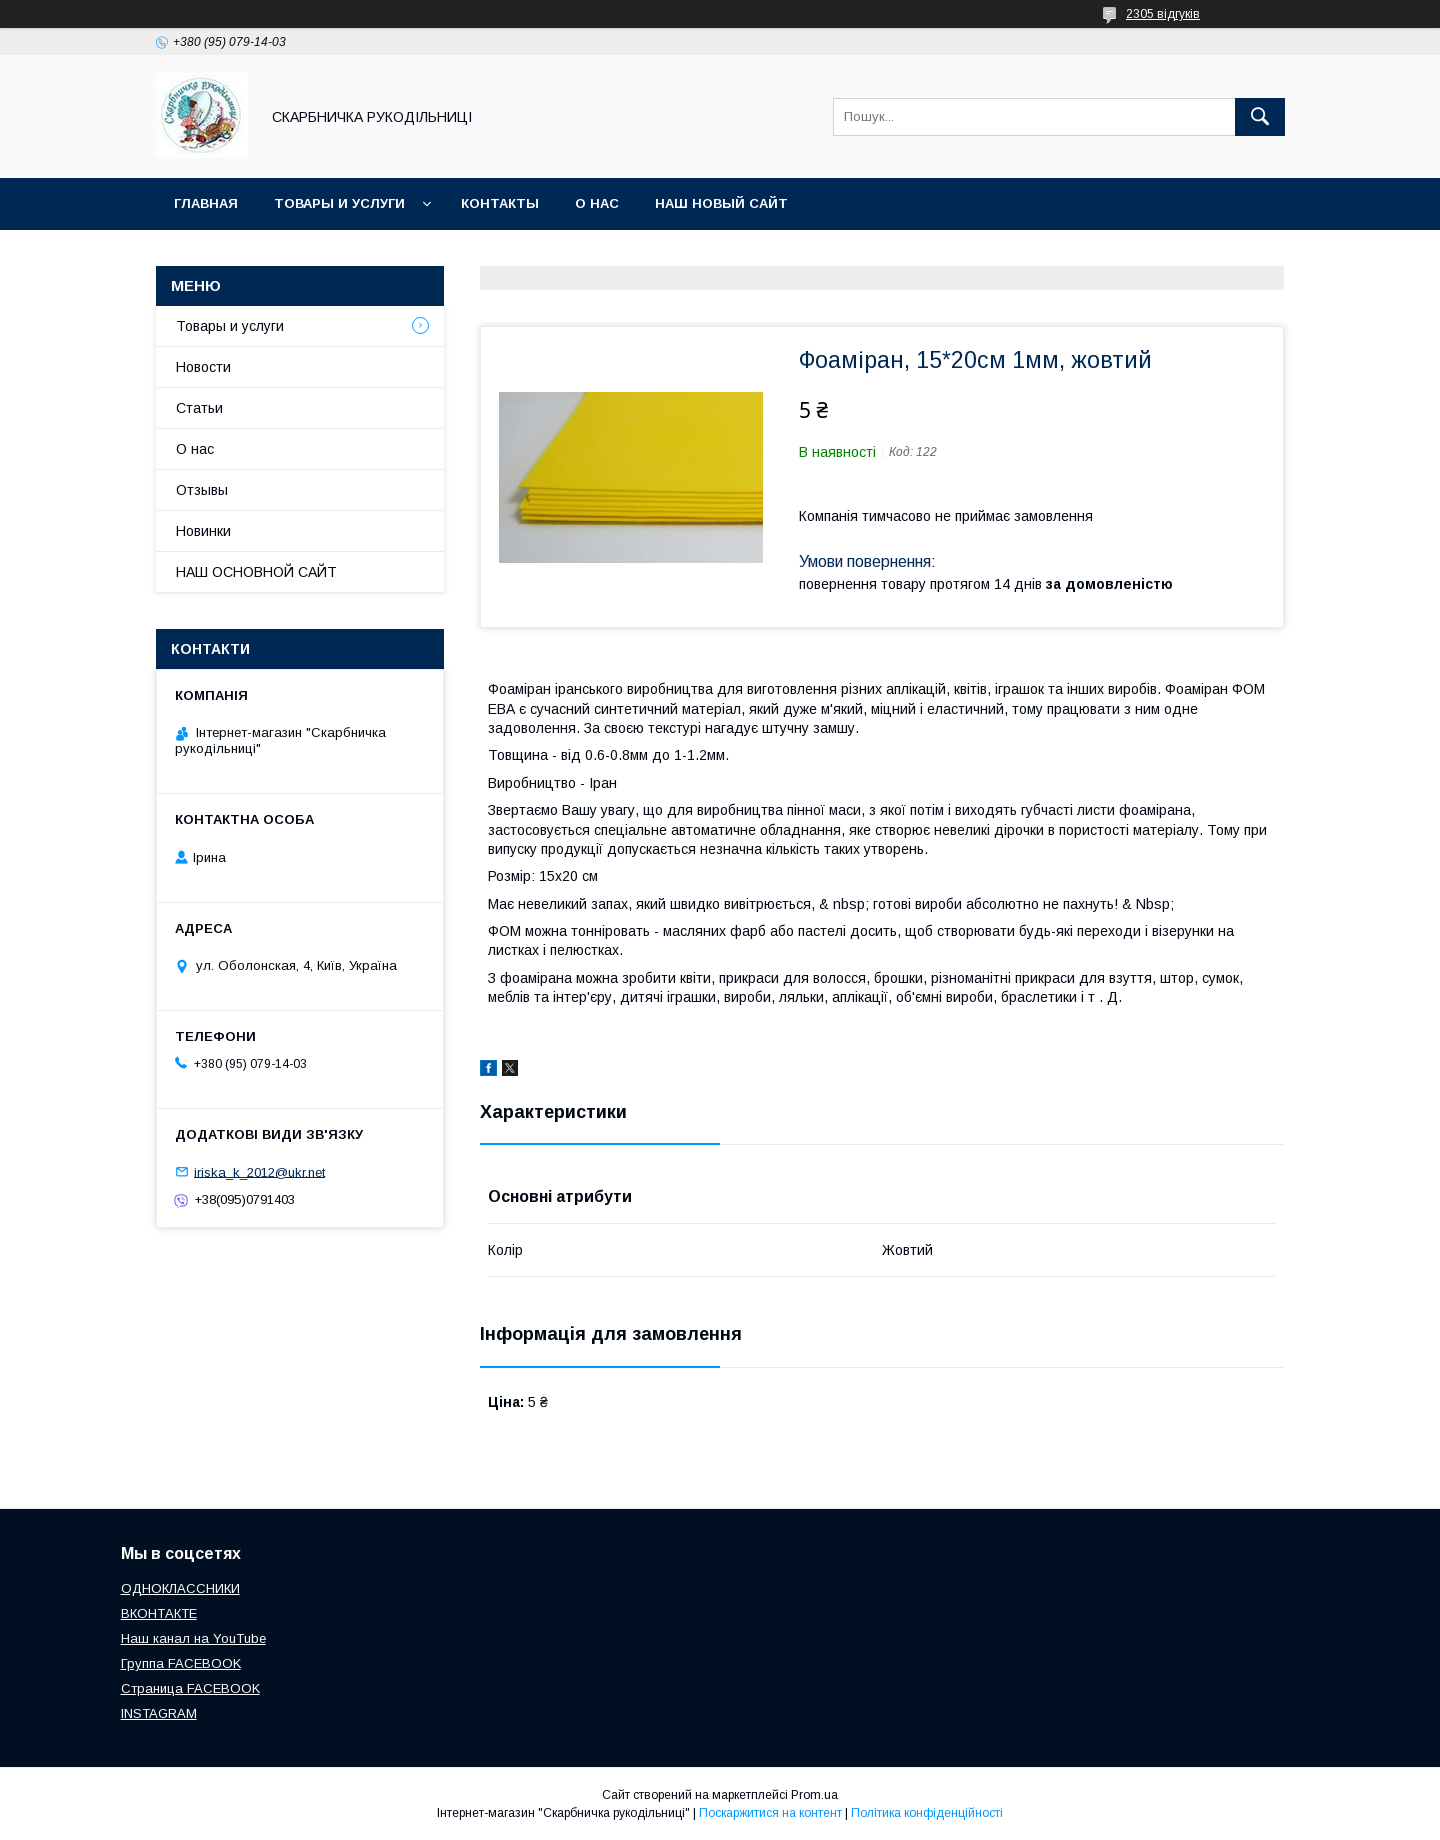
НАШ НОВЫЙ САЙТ (721, 203)
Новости (203, 367)
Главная (206, 203)
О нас (597, 203)
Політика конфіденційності (927, 1813)
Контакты (500, 203)
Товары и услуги (339, 203)
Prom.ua (814, 1795)
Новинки (203, 531)
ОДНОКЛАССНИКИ (180, 1588)
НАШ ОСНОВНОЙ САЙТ (256, 572)
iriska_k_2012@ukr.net (259, 1171)
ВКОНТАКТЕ (159, 1613)
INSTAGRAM (159, 1713)
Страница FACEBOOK (190, 1688)
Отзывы (202, 490)
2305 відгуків (1163, 14)
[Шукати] (1260, 117)
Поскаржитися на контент (770, 1813)
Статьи (199, 408)
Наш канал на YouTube (193, 1638)
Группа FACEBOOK (181, 1663)
